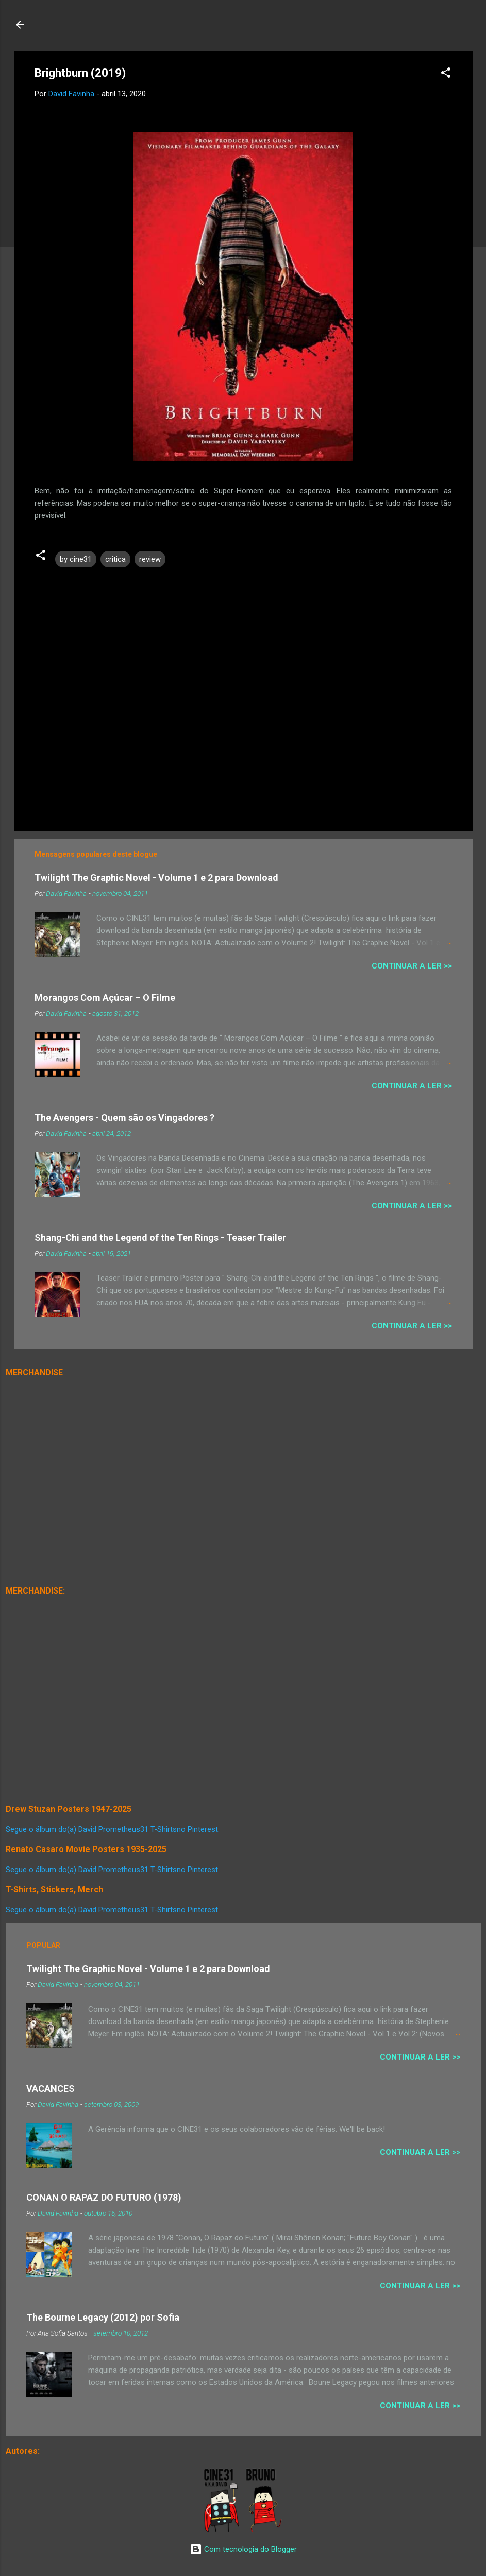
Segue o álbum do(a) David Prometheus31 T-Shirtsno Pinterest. (113, 1829)
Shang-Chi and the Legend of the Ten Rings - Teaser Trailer (160, 1237)
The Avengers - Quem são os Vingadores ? (124, 1117)
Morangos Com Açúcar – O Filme (105, 997)
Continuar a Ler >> (412, 966)
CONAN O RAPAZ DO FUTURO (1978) (103, 2197)
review (150, 559)
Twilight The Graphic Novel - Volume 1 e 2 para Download (156, 877)
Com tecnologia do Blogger (243, 2549)
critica (115, 559)
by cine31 (76, 559)
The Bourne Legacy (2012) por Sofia (102, 2317)
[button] (446, 74)
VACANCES (50, 2088)
